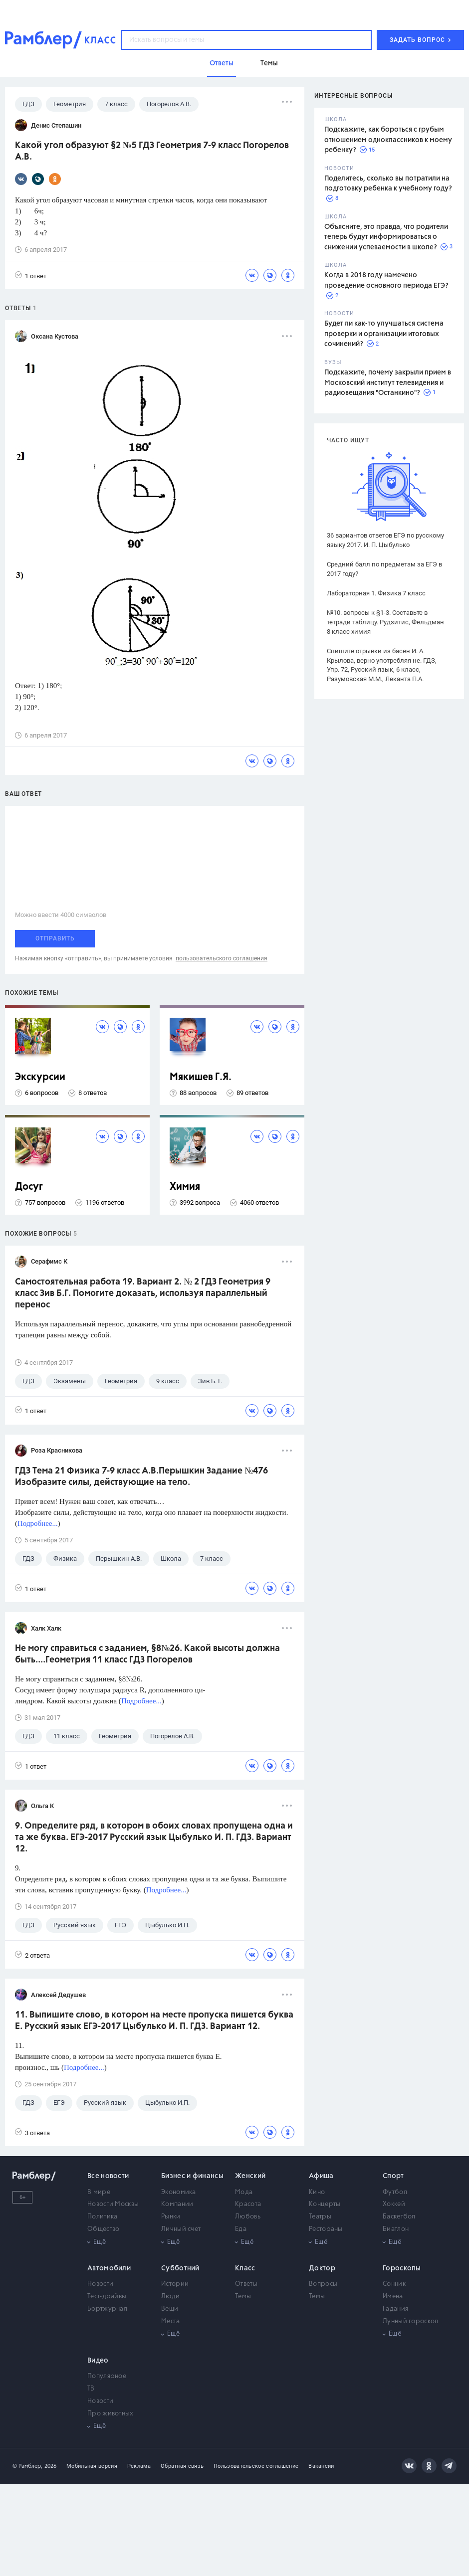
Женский (250, 2176)
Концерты (324, 2204)
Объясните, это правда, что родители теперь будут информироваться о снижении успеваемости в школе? (386, 237)
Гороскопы (402, 2268)
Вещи (169, 2309)
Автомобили (109, 2268)
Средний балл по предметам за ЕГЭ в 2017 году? (384, 568)
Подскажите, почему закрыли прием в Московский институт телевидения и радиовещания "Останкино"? (387, 382)
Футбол (395, 2192)
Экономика (178, 2192)
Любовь (247, 2216)
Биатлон (396, 2229)
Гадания (395, 2309)
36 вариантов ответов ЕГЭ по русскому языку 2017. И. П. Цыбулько (385, 540)
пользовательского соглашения (221, 958)
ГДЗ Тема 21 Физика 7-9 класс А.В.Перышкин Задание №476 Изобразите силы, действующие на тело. (141, 1477)
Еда (240, 2229)
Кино (317, 2192)
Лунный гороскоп (411, 2321)
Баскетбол (399, 2216)
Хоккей (394, 2204)
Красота (248, 2204)
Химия (185, 1187)
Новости (100, 2284)
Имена (393, 2296)
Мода (243, 2192)
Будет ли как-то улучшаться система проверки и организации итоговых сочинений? (384, 334)
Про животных (110, 2413)
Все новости (108, 2176)
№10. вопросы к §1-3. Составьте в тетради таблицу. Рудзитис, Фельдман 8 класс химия (385, 622)
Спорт (393, 2176)
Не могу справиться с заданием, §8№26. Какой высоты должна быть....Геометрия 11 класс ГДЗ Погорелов (147, 1654)
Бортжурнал (107, 2309)
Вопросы (323, 2284)
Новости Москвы (113, 2204)
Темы (243, 2296)
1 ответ (30, 275)
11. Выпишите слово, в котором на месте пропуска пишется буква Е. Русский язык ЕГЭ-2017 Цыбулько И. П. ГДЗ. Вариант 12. (154, 2021)
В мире (98, 2192)
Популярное (106, 2376)
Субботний (180, 2268)
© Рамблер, (27, 2466)
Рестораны (326, 2229)
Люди (170, 2296)
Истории (175, 2284)
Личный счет (181, 2229)
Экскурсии (40, 1077)
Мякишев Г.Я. (201, 1077)
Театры (320, 2216)
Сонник (394, 2284)
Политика (102, 2216)
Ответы (246, 2284)
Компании (177, 2204)
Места (170, 2321)
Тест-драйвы (106, 2296)
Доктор (322, 2268)
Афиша (321, 2176)
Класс (245, 2268)
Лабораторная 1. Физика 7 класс (376, 593)
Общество (103, 2229)
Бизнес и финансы (192, 2176)
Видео (98, 2360)
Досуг (29, 1187)
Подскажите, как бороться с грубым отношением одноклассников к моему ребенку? (388, 140)
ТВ (91, 2389)
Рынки (171, 2216)
